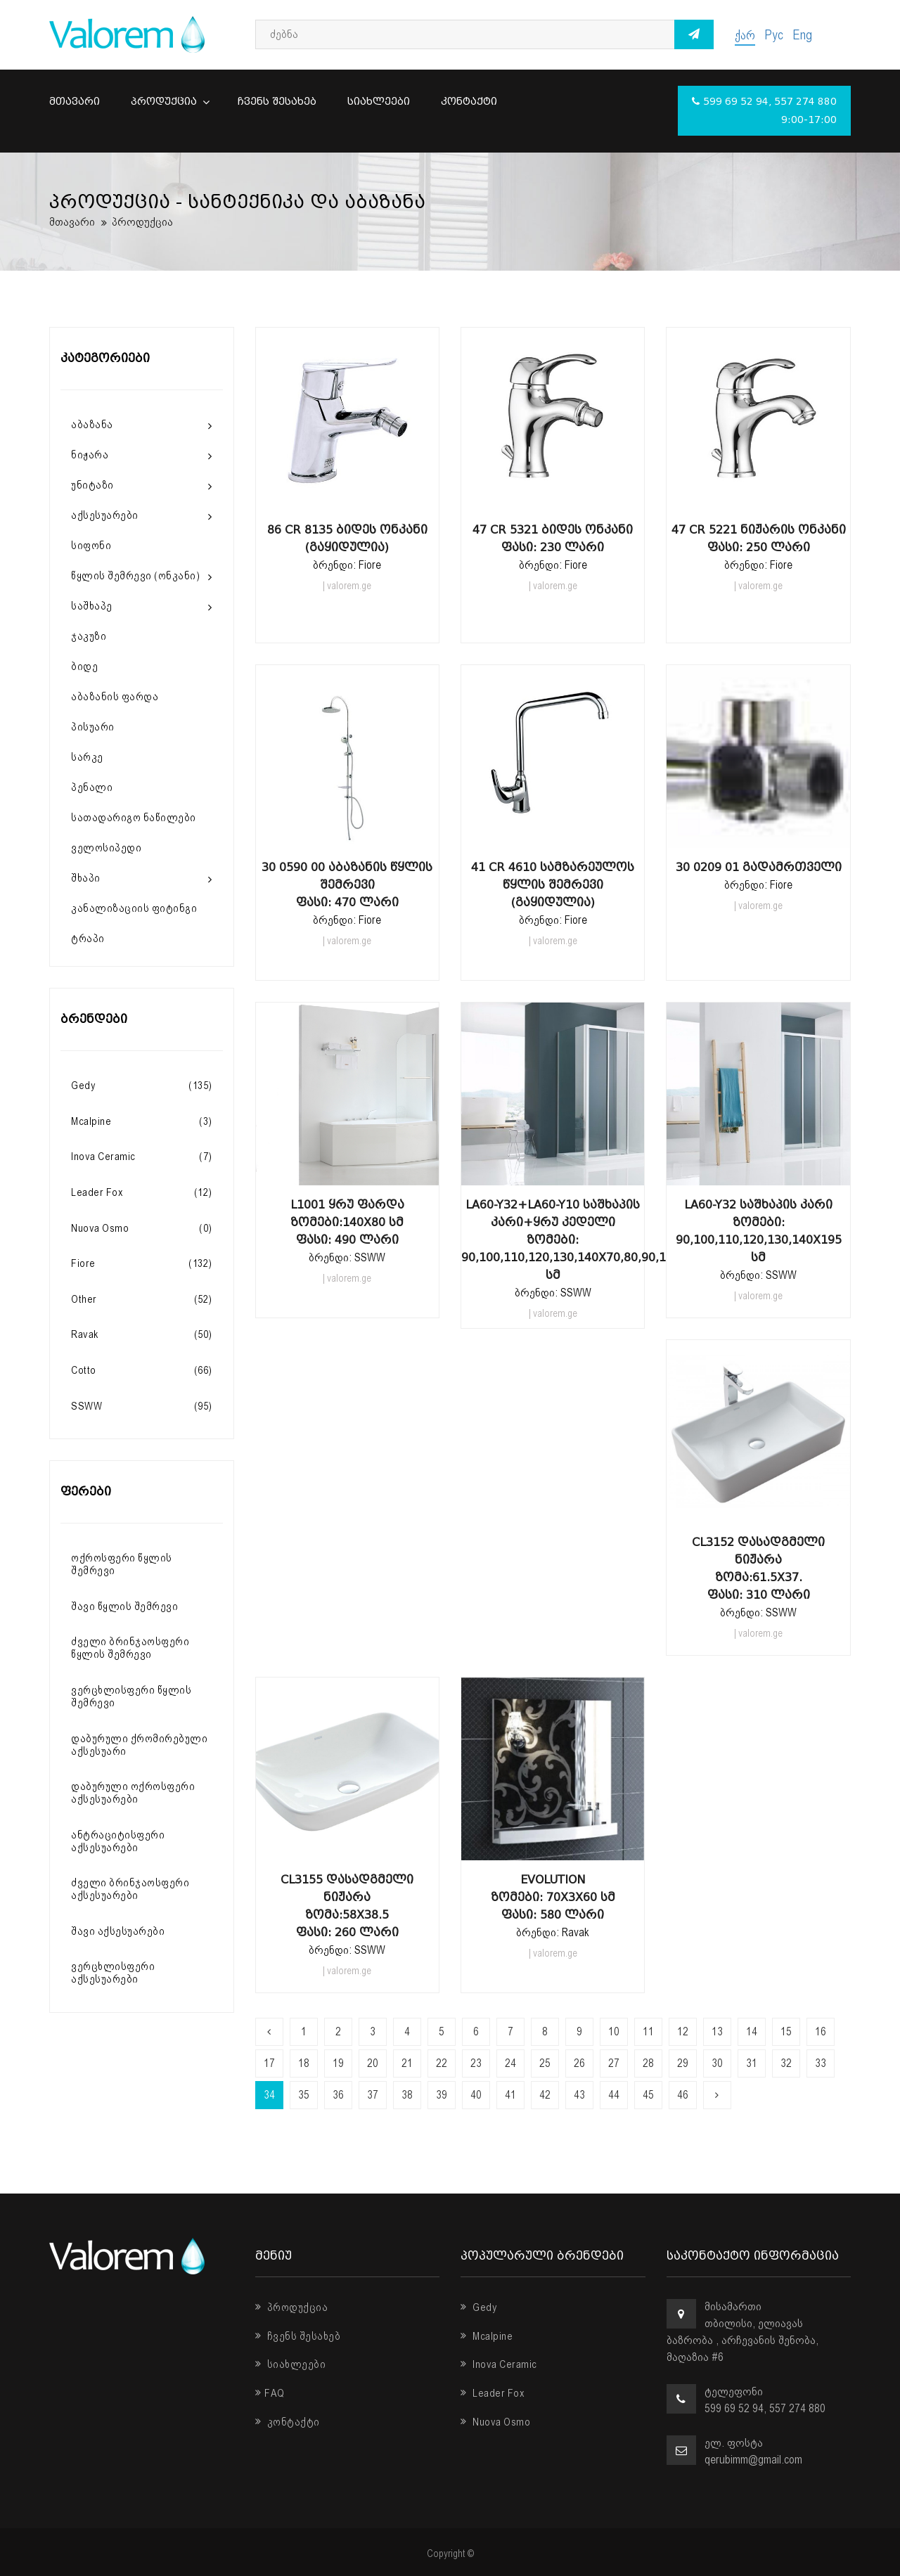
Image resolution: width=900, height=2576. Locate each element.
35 (303, 2094)
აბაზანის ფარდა (114, 696)
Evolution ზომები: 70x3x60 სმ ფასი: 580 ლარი (553, 1897)
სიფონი (91, 545)
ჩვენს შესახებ (277, 102)
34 (269, 2094)
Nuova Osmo (495, 2422)
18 (303, 2063)
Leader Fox (493, 2393)
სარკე (87, 757)
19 (338, 2063)
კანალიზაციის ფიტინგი (134, 908)
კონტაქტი (469, 102)
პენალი (91, 787)
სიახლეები (378, 102)
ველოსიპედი (106, 848)
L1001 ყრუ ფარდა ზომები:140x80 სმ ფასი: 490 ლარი (347, 1222)
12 (682, 2031)
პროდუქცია (169, 102)
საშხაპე (91, 606)
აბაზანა (92, 424)
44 (613, 2094)
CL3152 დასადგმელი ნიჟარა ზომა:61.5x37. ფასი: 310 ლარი (758, 1568)
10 (613, 2031)
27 (613, 2063)
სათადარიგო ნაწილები (133, 817)
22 (441, 2063)
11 (648, 2031)
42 (545, 2094)
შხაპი (86, 878)
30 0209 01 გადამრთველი (759, 867)
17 (269, 2063)
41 (510, 2094)
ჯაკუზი (88, 636)
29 (682, 2063)
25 (545, 2063)
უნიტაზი (92, 485)
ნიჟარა (89, 455)
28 (648, 2063)
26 (579, 2063)
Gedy (479, 2307)
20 (372, 2063)
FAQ (270, 2393)
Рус (773, 34)
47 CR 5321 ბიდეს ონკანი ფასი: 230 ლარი (552, 538)
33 (820, 2063)
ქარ (745, 34)
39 (441, 2094)
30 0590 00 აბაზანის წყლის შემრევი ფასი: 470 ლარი (347, 885)
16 (820, 2031)
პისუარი (93, 727)
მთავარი (74, 102)
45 (648, 2094)
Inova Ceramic (499, 2364)
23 (476, 2063)
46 (682, 2094)
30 (717, 2063)
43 (579, 2094)
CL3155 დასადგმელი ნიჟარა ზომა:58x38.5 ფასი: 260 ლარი (347, 1906)
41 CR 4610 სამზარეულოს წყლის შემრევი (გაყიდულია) (552, 885)
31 (751, 2063)
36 (338, 2094)
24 (510, 2063)
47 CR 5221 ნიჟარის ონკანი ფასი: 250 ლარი (758, 538)
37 (372, 2094)
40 (476, 2094)
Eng (802, 34)
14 (751, 2031)
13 (717, 2031)
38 (407, 2094)
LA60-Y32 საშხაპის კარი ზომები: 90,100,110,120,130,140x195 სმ (759, 1231)
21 (407, 2063)
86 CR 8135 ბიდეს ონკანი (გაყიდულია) (347, 538)
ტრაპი (88, 938)
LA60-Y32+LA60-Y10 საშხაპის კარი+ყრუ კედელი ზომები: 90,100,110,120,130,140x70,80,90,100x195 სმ (552, 1240)
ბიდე (84, 666)
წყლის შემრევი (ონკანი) (135, 575)
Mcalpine (487, 2336)
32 (786, 2063)
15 (786, 2031)
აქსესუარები (105, 515)
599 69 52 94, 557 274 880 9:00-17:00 (764, 111)
